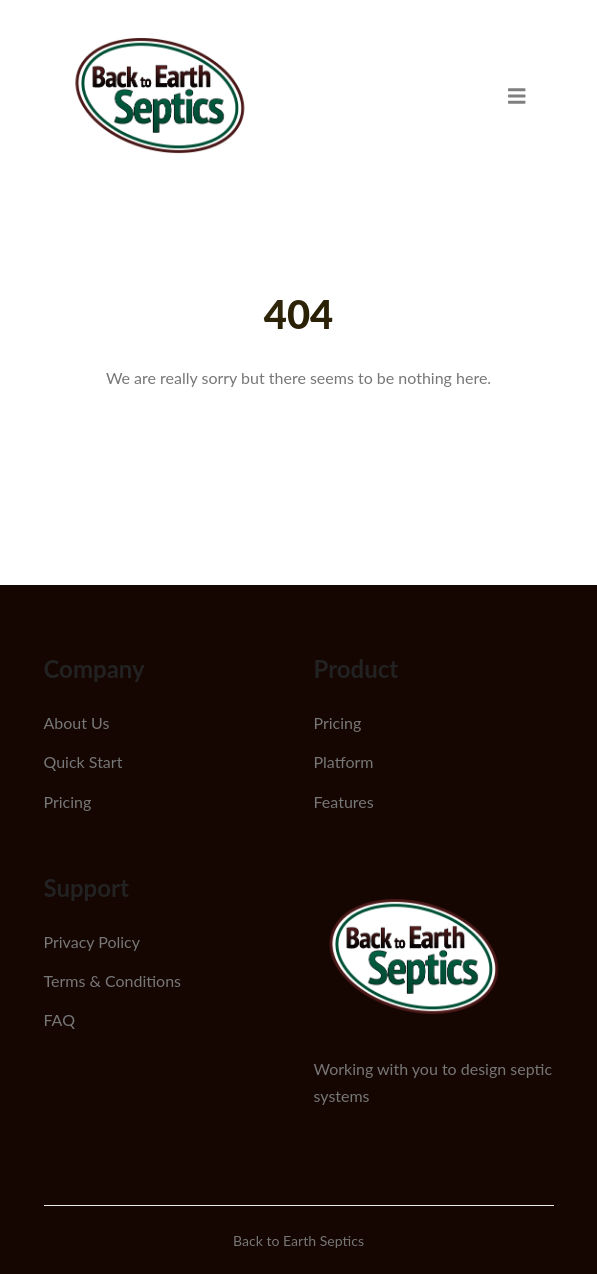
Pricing (68, 801)
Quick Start (83, 761)
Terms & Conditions (113, 980)
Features (344, 801)
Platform (344, 761)
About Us (77, 722)
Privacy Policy (92, 941)
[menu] (517, 95)
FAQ (59, 1019)
